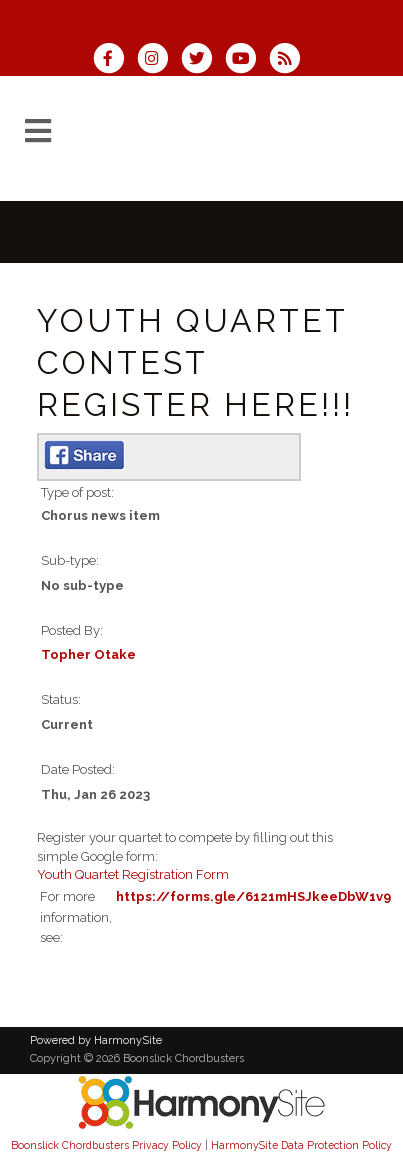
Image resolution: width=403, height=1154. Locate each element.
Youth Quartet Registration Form (133, 874)
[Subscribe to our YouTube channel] (247, 60)
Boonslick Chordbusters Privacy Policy (106, 1145)
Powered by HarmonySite (96, 1040)
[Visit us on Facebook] (115, 60)
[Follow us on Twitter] (203, 60)
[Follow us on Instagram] (159, 60)
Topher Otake (88, 654)
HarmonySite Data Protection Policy (301, 1145)
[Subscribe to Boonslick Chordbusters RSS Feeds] (289, 60)
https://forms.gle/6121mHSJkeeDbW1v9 (253, 896)
